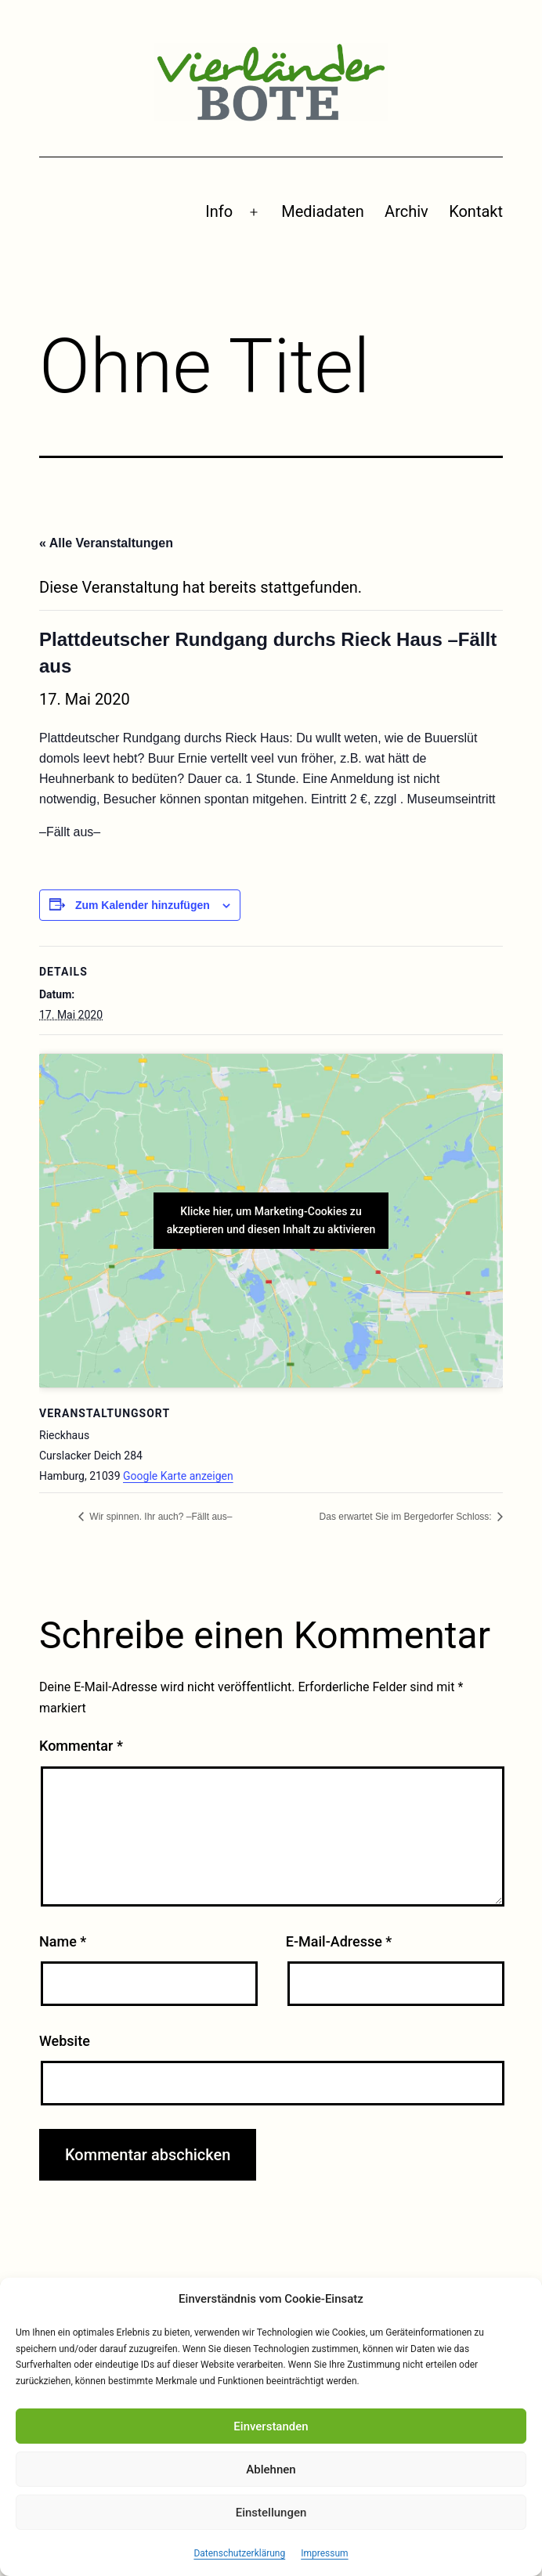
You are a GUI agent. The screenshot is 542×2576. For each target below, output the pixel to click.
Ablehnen (270, 2469)
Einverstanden (270, 2426)
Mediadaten (322, 211)
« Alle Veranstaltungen (106, 543)
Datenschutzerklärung (239, 2553)
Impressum (324, 2553)
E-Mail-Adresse (339, 1941)
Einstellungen (271, 2513)
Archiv (406, 211)
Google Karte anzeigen (178, 1476)
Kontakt (476, 211)
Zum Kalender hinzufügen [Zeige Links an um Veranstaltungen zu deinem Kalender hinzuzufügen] (142, 905)
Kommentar (81, 1745)
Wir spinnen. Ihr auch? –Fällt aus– (159, 1516)
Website (64, 2041)
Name (62, 1941)
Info (219, 211)
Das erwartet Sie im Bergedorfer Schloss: (407, 1516)
